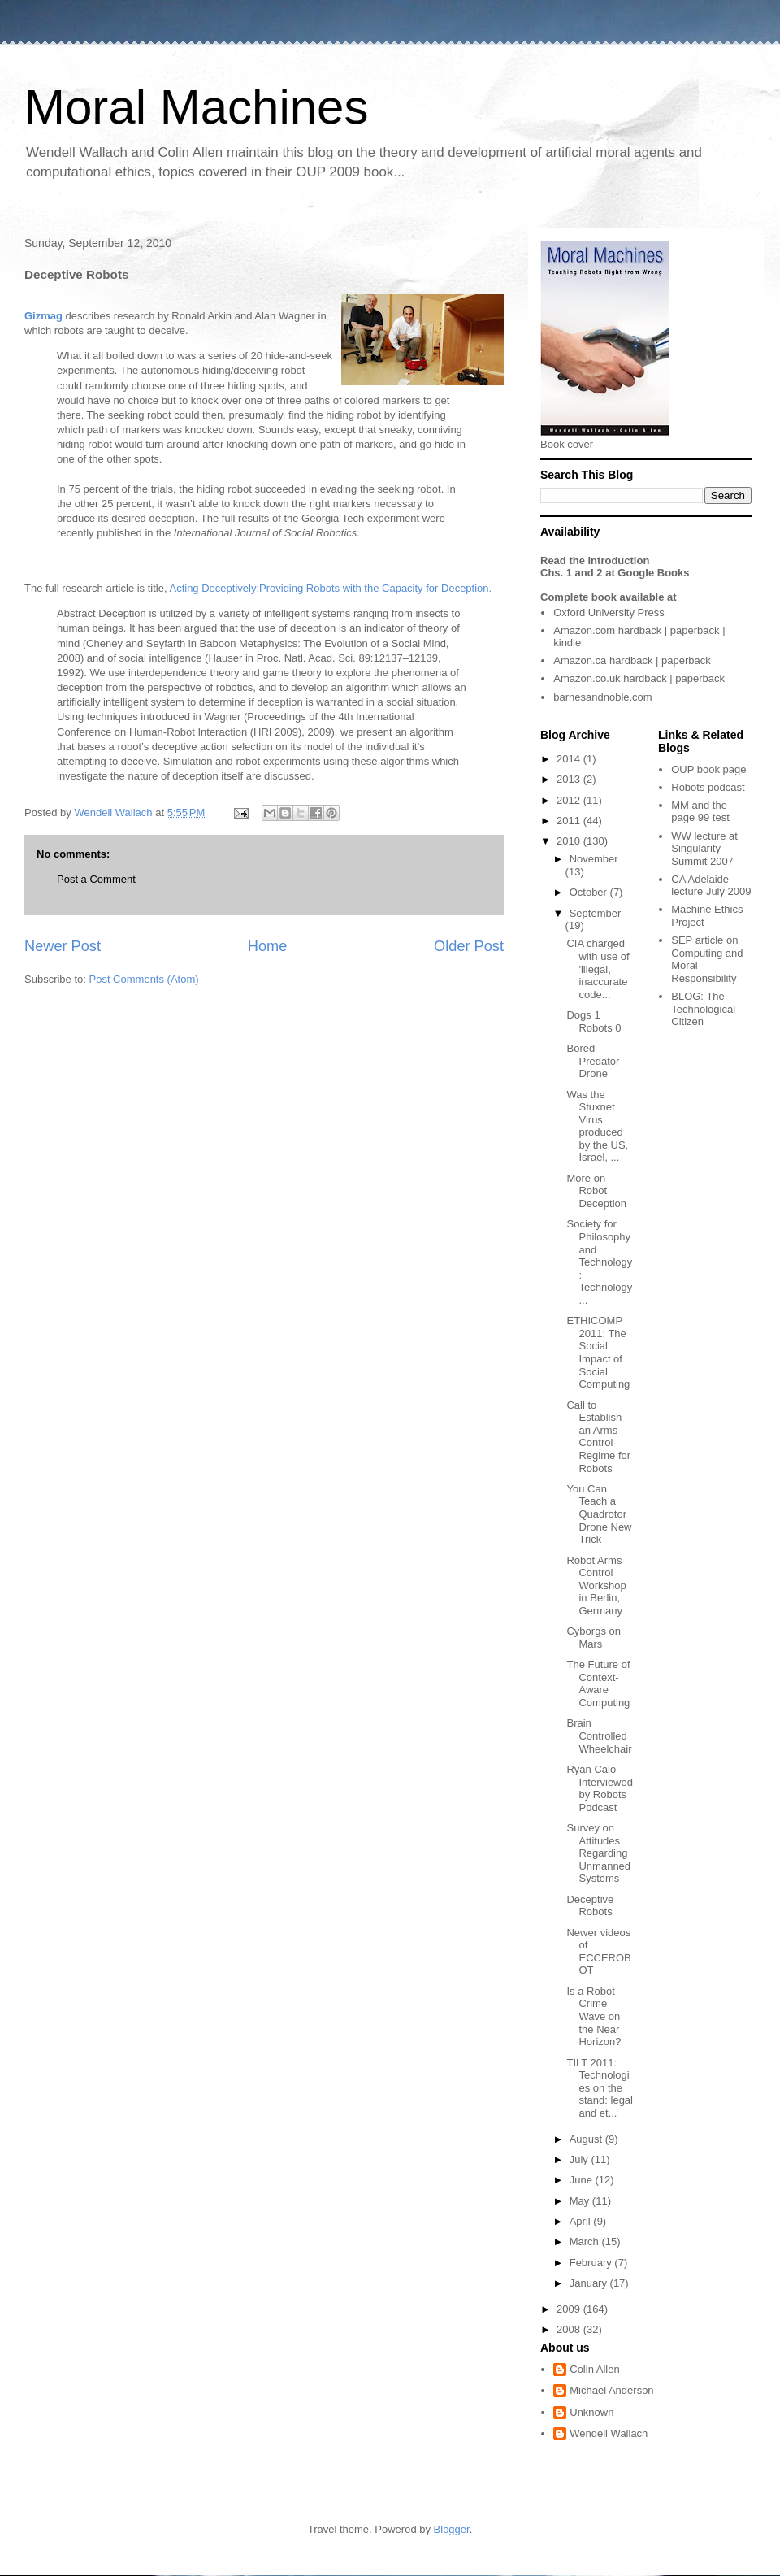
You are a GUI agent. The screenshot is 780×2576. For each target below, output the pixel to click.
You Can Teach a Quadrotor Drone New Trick (598, 1514)
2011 (570, 821)
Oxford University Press (609, 612)
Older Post (469, 946)
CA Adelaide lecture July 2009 (711, 885)
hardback (639, 630)
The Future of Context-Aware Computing (598, 1683)
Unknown (591, 2412)
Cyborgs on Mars (593, 1637)
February (592, 2263)
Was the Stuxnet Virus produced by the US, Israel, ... (597, 1126)
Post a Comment (96, 879)
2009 (570, 2309)
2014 (570, 759)
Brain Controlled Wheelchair (598, 1735)
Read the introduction (594, 560)
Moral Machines (196, 107)
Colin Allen (594, 2369)
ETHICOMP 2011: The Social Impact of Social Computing (598, 1352)
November (594, 859)
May (581, 2201)
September (596, 913)
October (590, 892)
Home (268, 946)
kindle (567, 642)
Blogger (452, 2529)
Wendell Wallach (609, 2433)
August (587, 2139)
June (583, 2180)
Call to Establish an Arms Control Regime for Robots (598, 1437)
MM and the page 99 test (700, 811)
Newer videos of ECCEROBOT (598, 1952)
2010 (570, 841)
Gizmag (43, 316)
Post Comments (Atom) (144, 979)
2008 (570, 2329)
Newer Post (62, 946)
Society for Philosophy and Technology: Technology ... (599, 1262)
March (586, 2241)
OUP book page (708, 769)
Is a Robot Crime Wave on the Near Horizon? (593, 2016)
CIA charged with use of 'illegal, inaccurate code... (597, 968)
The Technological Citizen (703, 1008)
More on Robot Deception (596, 1191)
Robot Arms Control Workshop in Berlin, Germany (596, 1585)
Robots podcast (707, 787)
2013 (570, 779)
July (581, 2159)
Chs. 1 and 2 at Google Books (614, 573)
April (582, 2221)
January (590, 2283)
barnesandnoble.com (602, 697)
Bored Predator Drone (592, 1060)
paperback (695, 630)
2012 (570, 800)
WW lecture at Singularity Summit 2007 (704, 848)
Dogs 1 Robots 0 (593, 1021)
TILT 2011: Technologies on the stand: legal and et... (599, 2088)
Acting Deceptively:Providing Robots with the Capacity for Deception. (330, 588)
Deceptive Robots (589, 1905)
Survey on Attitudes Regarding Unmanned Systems (598, 1853)
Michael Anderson (611, 2390)
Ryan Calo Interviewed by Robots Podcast (599, 1788)
